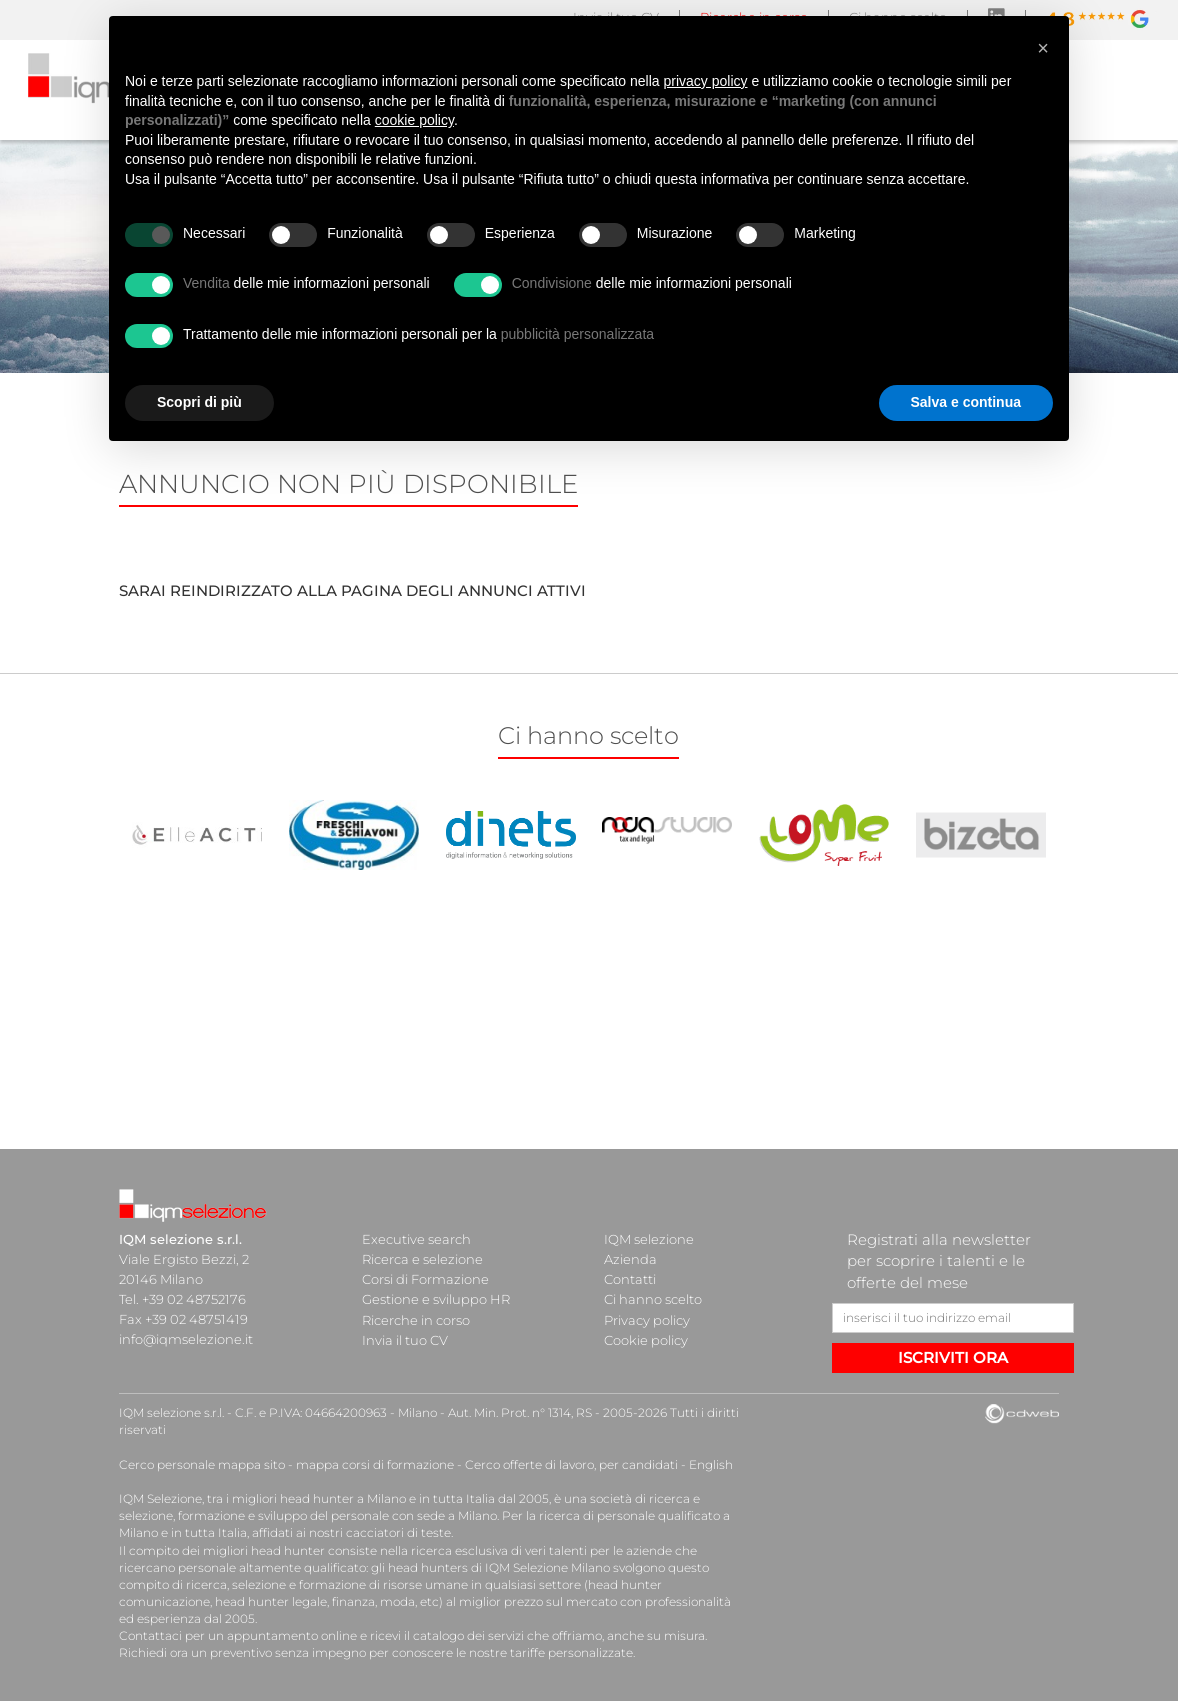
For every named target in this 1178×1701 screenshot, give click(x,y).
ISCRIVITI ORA (953, 1357)
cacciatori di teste (398, 1532)
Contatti (630, 1279)
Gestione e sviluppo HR (436, 1299)
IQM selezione (649, 1239)
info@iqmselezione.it (186, 1339)
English (711, 1464)
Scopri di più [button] (199, 402)
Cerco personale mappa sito (202, 1464)
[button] (1043, 48)
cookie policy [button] (414, 120)
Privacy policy (647, 1319)
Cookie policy (646, 1339)
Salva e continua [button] (966, 402)
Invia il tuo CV (405, 1339)
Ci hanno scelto (653, 1299)
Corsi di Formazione (425, 1279)
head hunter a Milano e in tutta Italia (387, 1498)
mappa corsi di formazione (375, 1464)
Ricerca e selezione (422, 1259)
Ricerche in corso (416, 1319)
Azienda (630, 1259)
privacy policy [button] (706, 81)
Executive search (416, 1239)
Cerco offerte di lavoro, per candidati (571, 1464)
